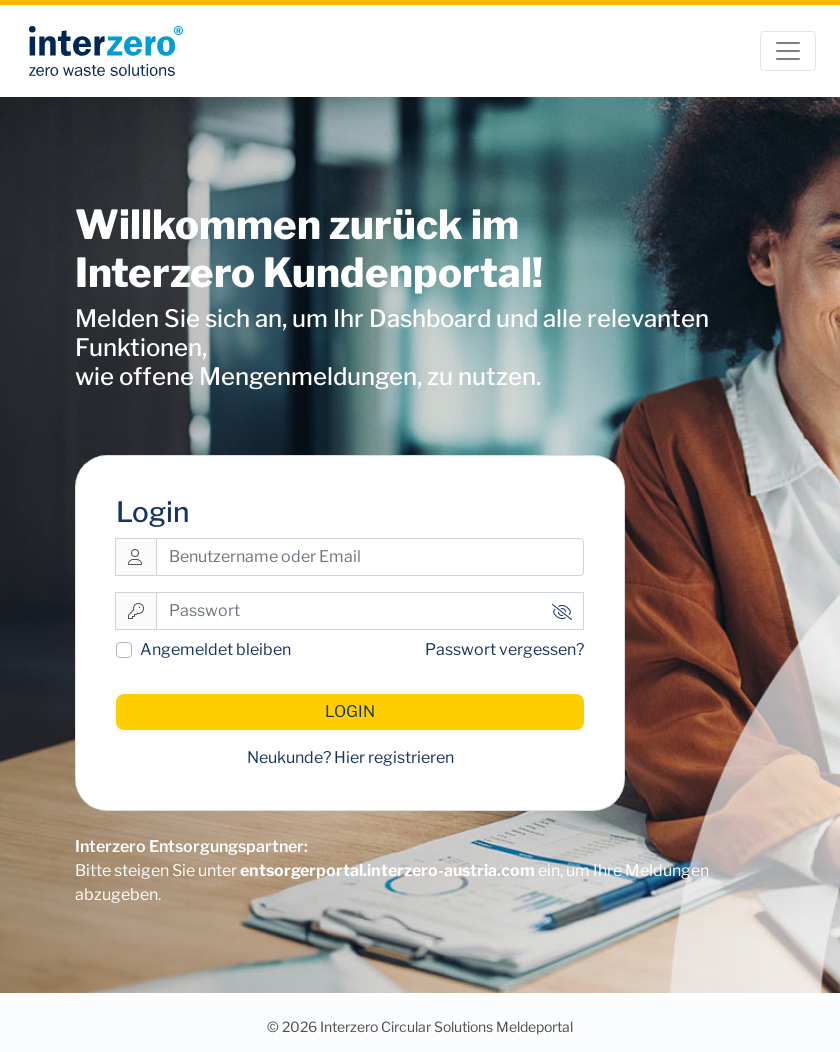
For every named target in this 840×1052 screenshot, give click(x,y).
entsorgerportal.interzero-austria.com (387, 870)
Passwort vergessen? (504, 649)
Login (350, 711)
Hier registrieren (394, 757)
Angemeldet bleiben (215, 649)
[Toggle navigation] (788, 51)
